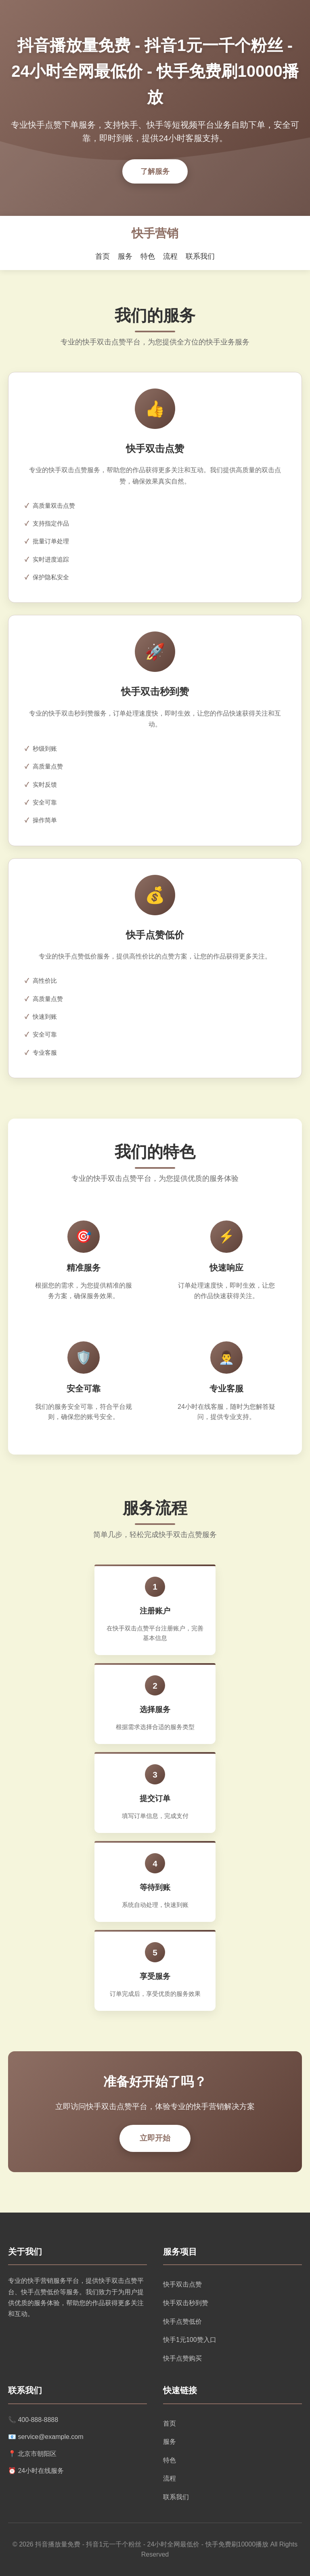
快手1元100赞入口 (189, 2339)
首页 (102, 256)
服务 (125, 256)
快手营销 (155, 233)
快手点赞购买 (182, 2358)
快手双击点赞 (182, 2284)
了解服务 (155, 171)
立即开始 (155, 2138)
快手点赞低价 (182, 2321)
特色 (147, 256)
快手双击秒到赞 (185, 2302)
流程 (170, 256)
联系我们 (200, 256)
